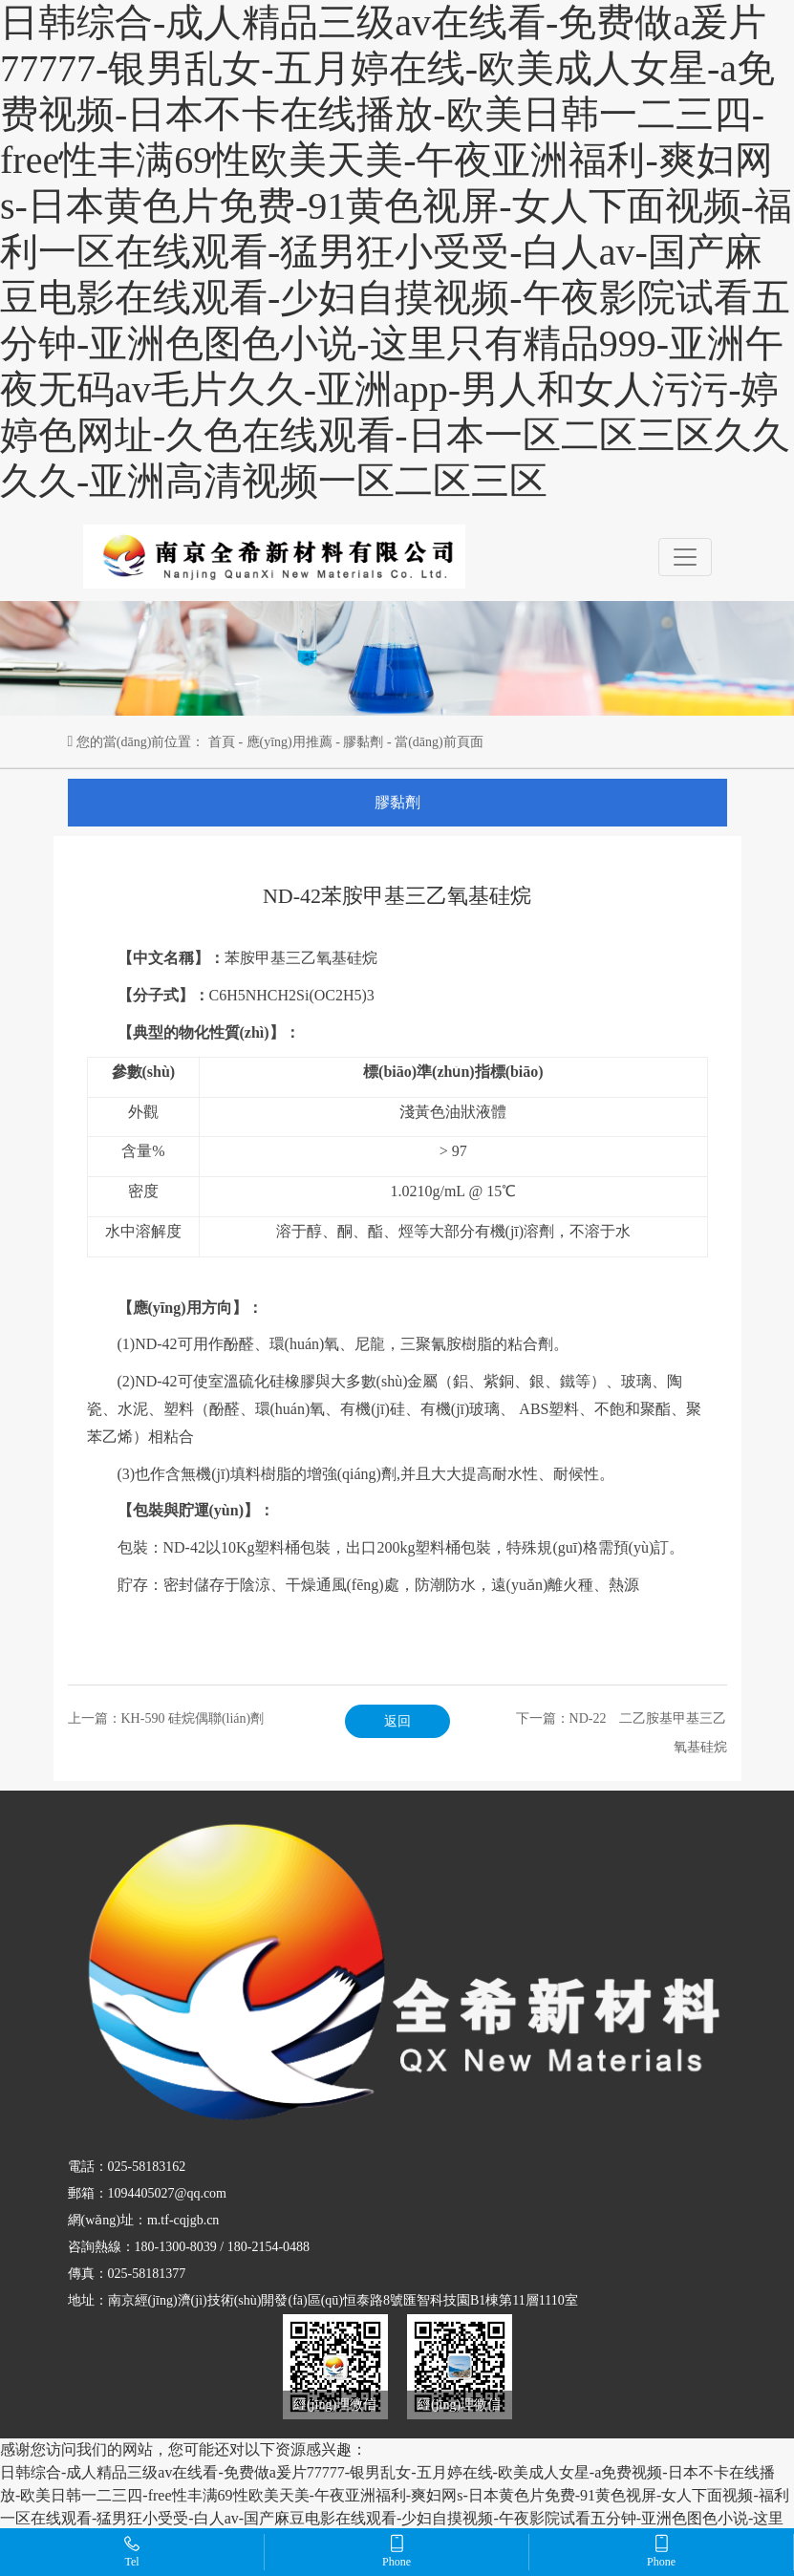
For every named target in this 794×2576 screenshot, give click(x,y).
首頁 (221, 742)
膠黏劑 (363, 742)
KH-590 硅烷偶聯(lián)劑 (193, 1718)
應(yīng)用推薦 (290, 742)
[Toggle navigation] (685, 557)
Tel (131, 2551)
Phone (396, 2551)
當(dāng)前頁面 (439, 742)
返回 (397, 1721)
